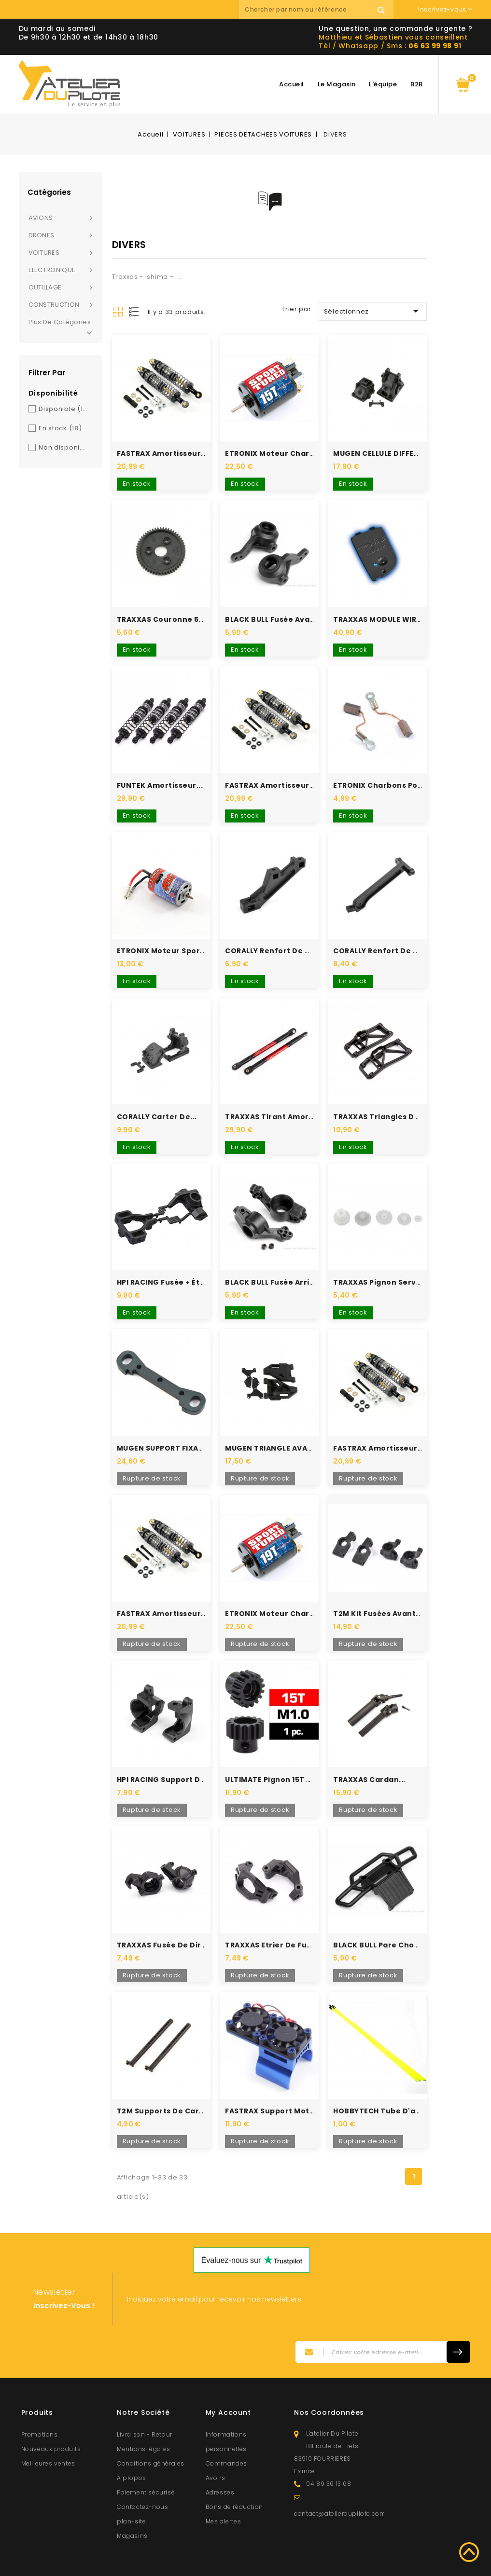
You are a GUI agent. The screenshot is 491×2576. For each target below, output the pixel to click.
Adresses (220, 2458)
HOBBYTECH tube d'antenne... (392, 2077)
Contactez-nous (142, 2473)
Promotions (39, 2401)
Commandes (226, 2429)
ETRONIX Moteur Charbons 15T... (287, 450)
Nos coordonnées (329, 2379)
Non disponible (63, 447)
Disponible (63, 408)
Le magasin (337, 84)
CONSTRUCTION (54, 304)
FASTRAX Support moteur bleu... (287, 2077)
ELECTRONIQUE (52, 269)
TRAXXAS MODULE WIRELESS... (388, 613)
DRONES (41, 235)
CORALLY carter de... (157, 1101)
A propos (131, 2444)
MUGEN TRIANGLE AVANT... (274, 1427)
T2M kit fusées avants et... (384, 1589)
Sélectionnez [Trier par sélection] (373, 311)
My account (228, 2379)
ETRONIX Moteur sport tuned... (177, 939)
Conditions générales (150, 2429)
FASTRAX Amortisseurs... (164, 450)
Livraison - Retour (144, 2401)
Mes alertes (223, 2487)
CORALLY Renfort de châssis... (283, 939)
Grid (118, 311)
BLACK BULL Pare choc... (379, 1914)
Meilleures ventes (48, 2429)
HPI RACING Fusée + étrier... (169, 1264)
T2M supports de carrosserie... (177, 2077)
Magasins (132, 2502)
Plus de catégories (60, 327)
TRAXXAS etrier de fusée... (276, 1914)
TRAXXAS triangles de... (379, 1101)
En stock (60, 428)
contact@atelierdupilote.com (340, 2480)
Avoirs (215, 2444)
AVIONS (40, 217)
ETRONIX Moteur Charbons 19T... (287, 1589)
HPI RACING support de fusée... (177, 1752)
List (134, 311)
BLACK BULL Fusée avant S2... (280, 613)
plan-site (131, 2487)
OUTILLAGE (45, 287)
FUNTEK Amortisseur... (160, 776)
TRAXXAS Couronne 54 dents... (176, 613)
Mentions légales (143, 2415)
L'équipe (383, 84)
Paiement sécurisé (146, 2458)
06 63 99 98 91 (434, 46)
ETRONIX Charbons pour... (383, 776)
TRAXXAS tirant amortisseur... (284, 1101)
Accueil (291, 84)
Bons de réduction (234, 2473)
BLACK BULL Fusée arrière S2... (282, 1264)
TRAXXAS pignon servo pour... (390, 1264)
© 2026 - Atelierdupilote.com (245, 2565)
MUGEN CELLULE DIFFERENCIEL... (391, 450)
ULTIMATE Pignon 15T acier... (279, 1752)
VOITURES (43, 252)
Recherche (381, 9)
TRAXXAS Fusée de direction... (175, 1914)
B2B (416, 84)
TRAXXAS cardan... (369, 1752)
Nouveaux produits (51, 2415)
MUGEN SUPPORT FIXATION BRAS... (181, 1427)
